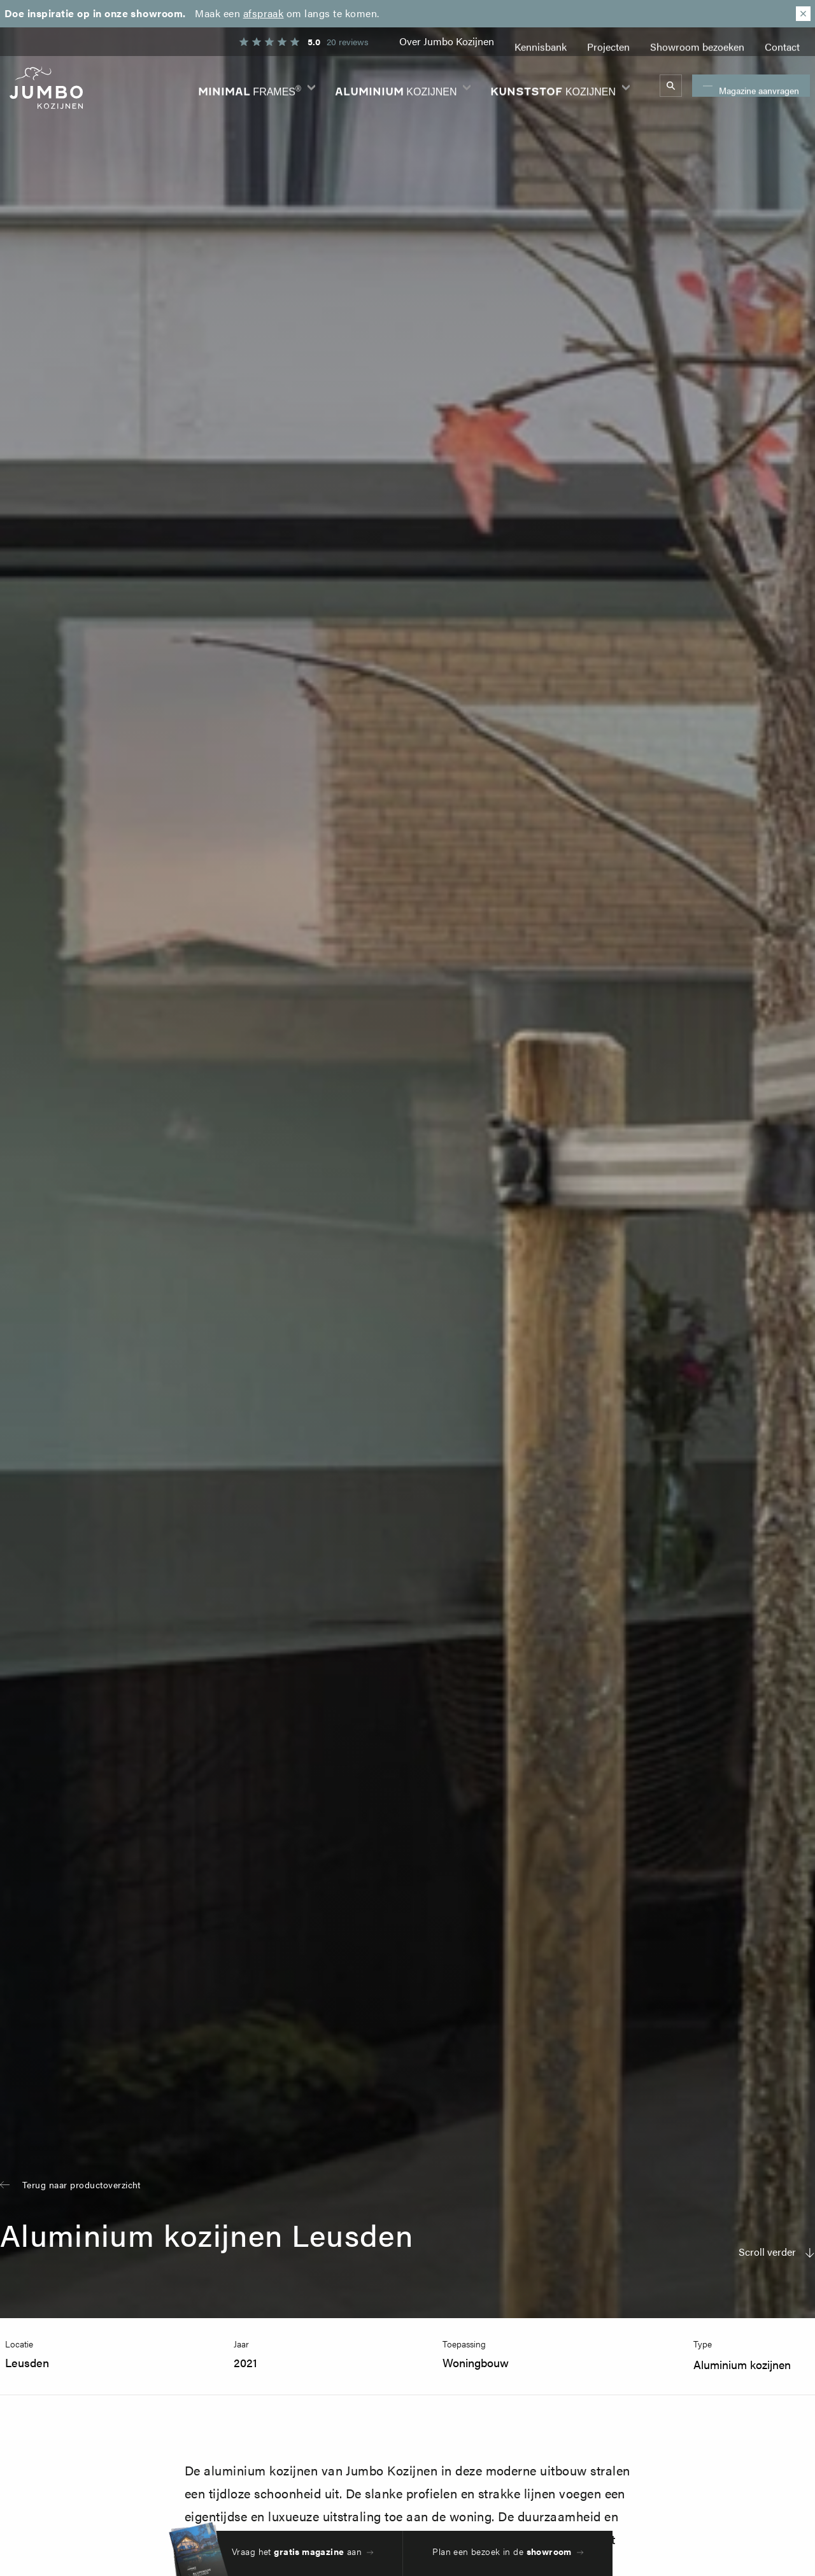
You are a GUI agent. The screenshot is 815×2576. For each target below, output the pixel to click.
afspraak (263, 13)
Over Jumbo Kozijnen (446, 41)
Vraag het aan (297, 2551)
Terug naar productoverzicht (81, 2184)
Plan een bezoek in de (502, 2551)
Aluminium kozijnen (742, 2364)
